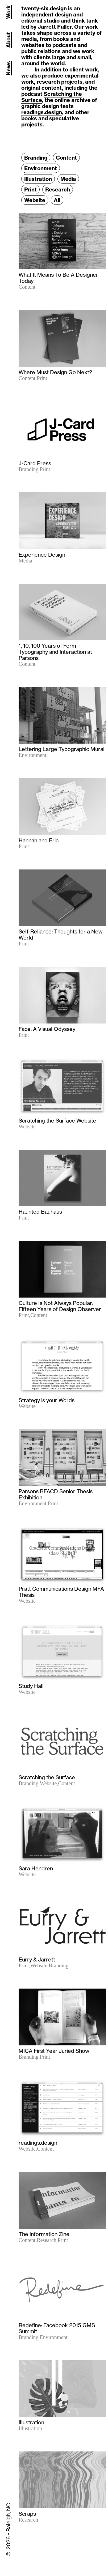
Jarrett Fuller (55, 26)
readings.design (41, 112)
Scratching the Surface (51, 97)
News (8, 68)
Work (8, 12)
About (8, 40)
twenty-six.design (44, 8)
